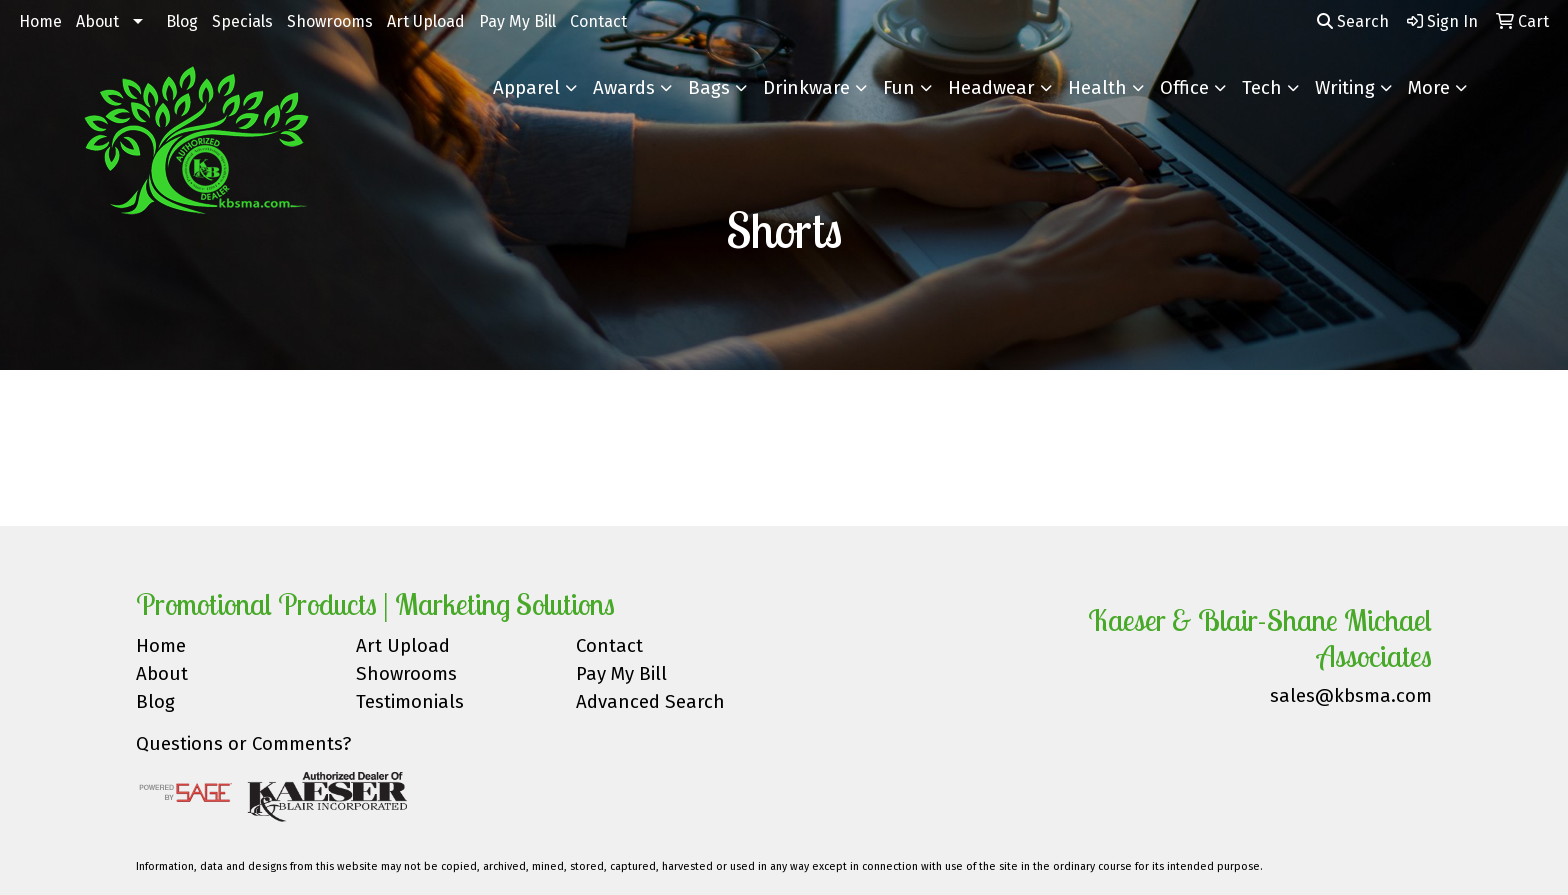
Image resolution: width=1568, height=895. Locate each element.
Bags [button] (709, 88)
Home (40, 21)
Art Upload (426, 21)
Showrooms (330, 21)
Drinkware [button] (806, 88)
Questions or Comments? (243, 744)
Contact (598, 21)
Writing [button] (1345, 88)
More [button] (1429, 88)
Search (1353, 21)
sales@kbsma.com (1351, 696)
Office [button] (1184, 88)
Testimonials (410, 702)
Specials (242, 21)
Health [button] (1097, 88)
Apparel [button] (526, 88)
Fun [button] (899, 88)
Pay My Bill (517, 21)
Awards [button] (624, 88)
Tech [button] (1262, 88)
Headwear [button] (991, 88)
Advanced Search (650, 702)
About (97, 21)
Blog (182, 21)
